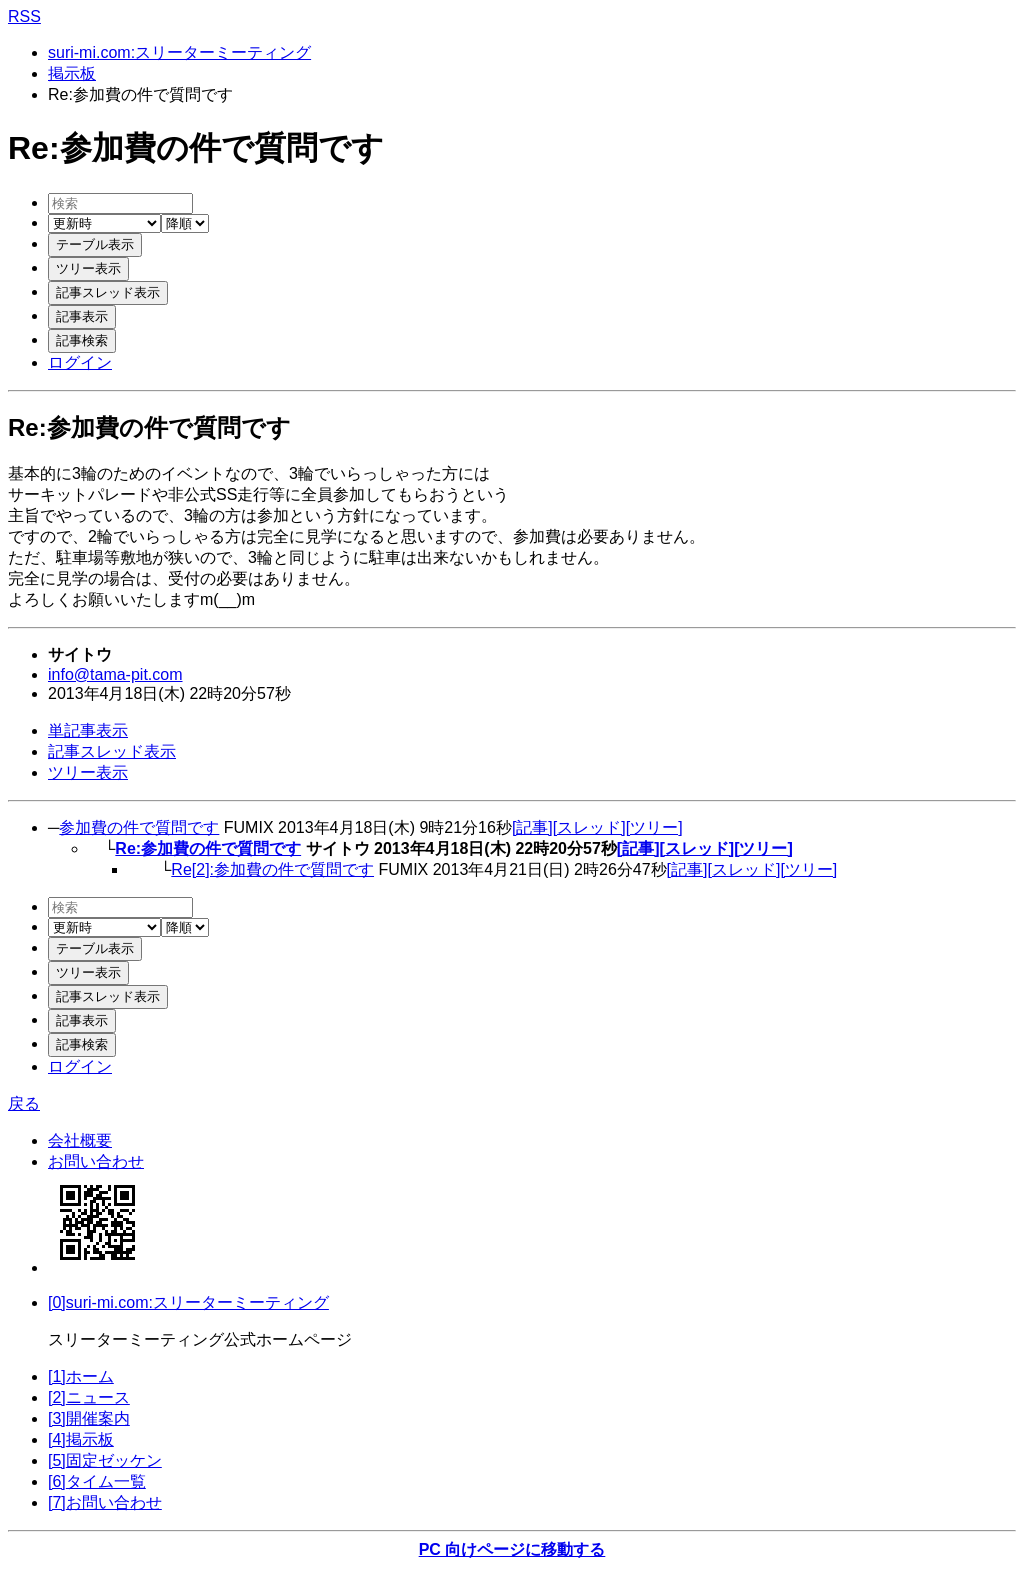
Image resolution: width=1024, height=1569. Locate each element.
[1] (81, 1376)
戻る (24, 1103)
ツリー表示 (88, 772)
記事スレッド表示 (112, 751)
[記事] (532, 827)
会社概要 (80, 1140)
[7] (105, 1502)
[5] (105, 1460)
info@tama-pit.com (115, 674)
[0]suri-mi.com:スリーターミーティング (188, 1302)
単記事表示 (88, 730)
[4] (81, 1439)
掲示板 (72, 73)
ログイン (80, 362)
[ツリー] (654, 827)
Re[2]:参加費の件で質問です (272, 869)
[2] (89, 1397)
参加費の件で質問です (139, 827)
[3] (89, 1418)
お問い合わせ (96, 1161)
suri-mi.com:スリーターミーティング (179, 52)
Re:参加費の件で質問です (208, 848)
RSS (24, 16)
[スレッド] (589, 827)
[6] (97, 1481)
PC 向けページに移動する (512, 1549)
